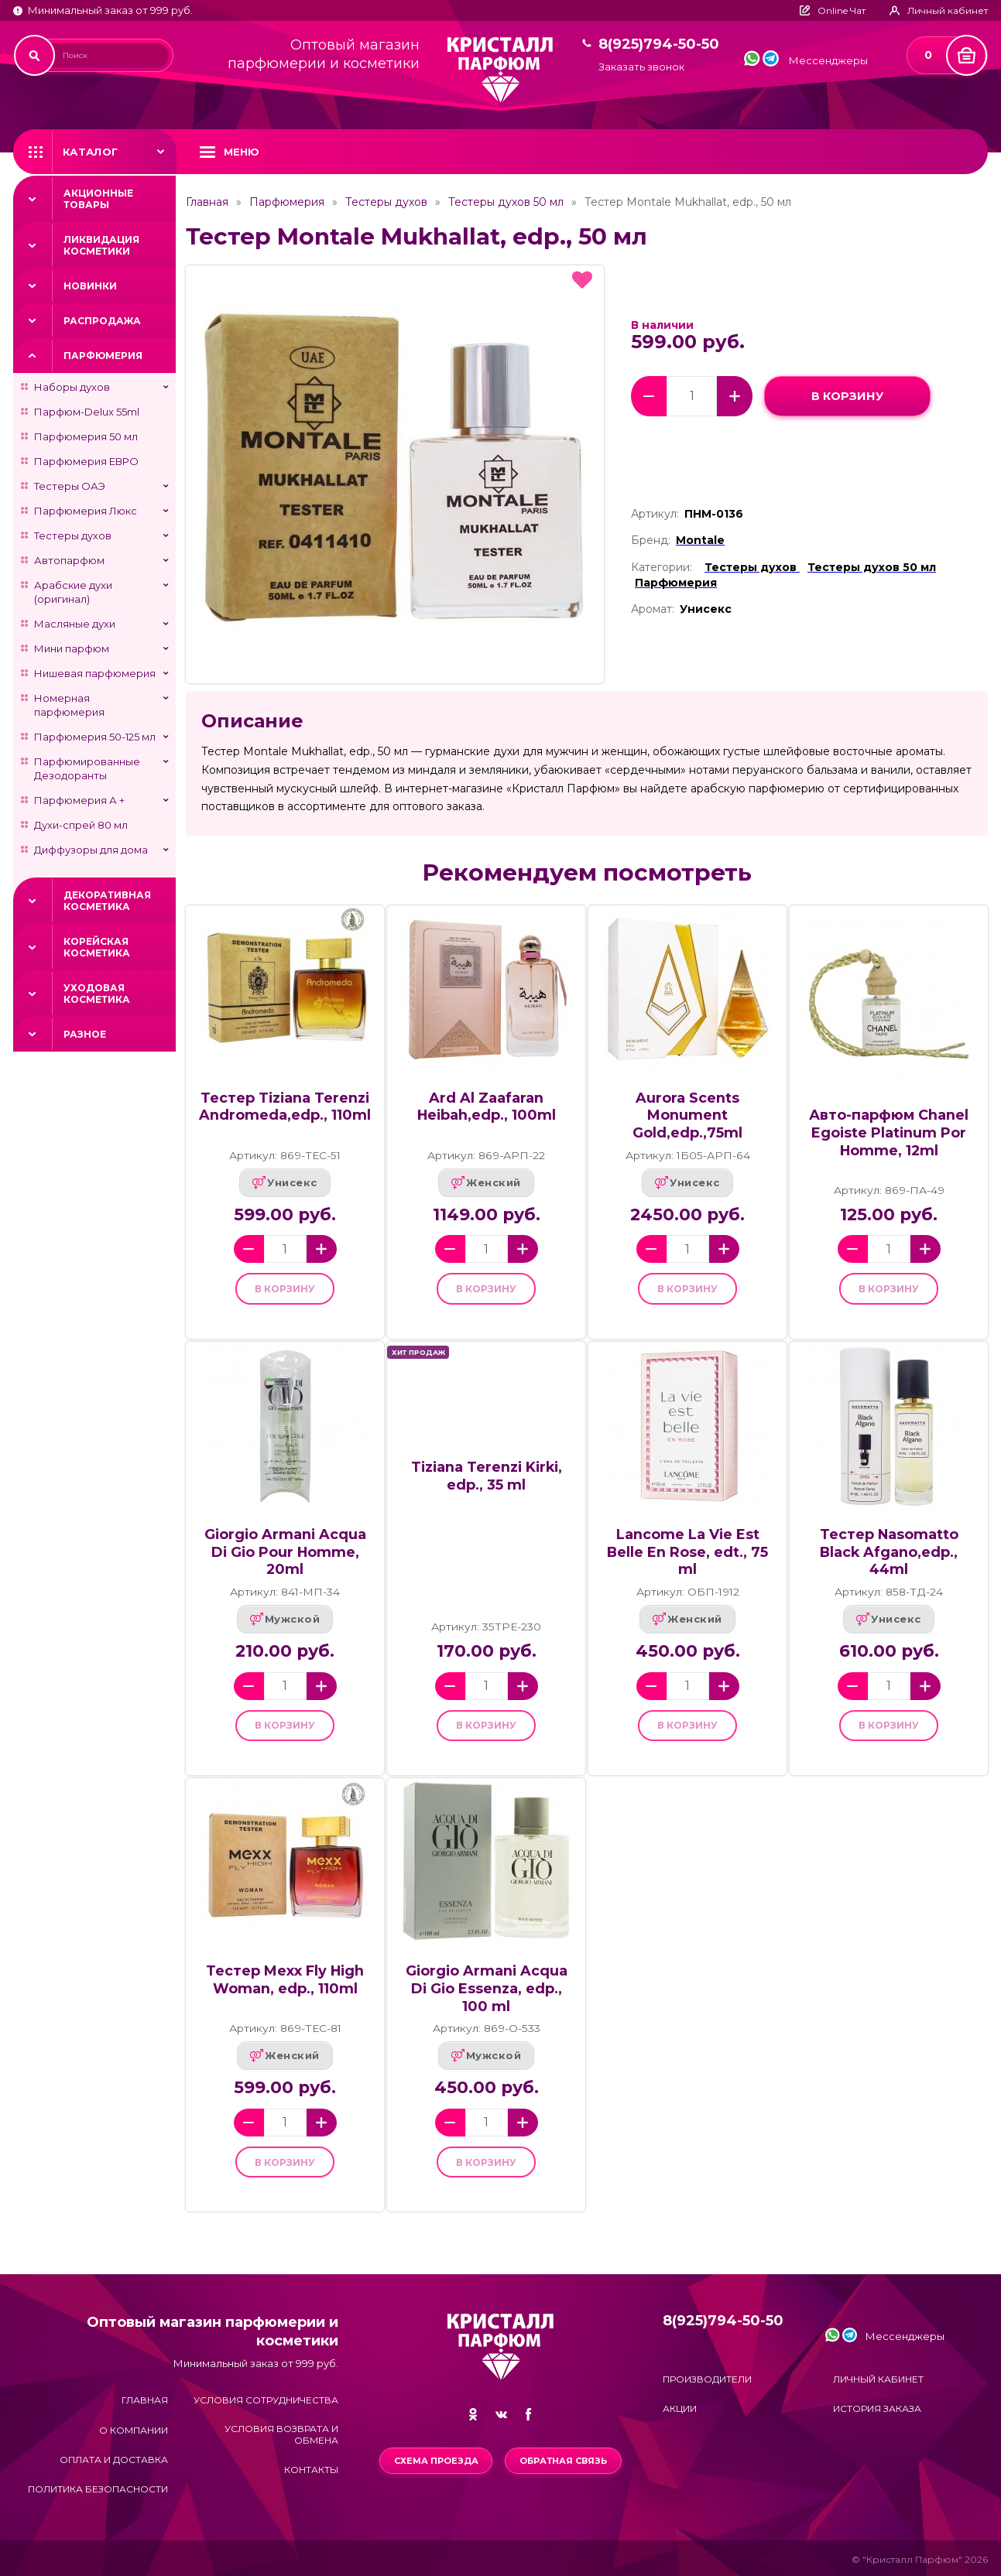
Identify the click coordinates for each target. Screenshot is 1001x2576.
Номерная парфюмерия (69, 705)
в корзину (847, 395)
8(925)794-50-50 (658, 44)
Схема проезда (434, 2461)
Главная (207, 202)
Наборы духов (72, 387)
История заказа (877, 2408)
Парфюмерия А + (79, 800)
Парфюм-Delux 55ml (86, 411)
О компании (133, 2430)
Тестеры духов (72, 535)
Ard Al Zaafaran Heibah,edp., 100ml (486, 1107)
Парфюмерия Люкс (85, 511)
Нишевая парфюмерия (95, 673)
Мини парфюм (71, 648)
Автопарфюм (69, 560)
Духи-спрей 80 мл (81, 825)
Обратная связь (565, 2461)
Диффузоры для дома (91, 849)
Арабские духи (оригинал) (73, 592)
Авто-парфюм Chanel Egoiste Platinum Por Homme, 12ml (888, 1132)
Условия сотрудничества (266, 2401)
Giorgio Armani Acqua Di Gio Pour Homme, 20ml (285, 1560)
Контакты (311, 2469)
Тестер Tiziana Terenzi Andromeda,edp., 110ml (285, 1107)
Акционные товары (98, 198)
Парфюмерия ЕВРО (86, 461)
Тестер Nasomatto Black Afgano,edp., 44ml (889, 1560)
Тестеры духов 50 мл (506, 202)
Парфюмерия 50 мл (86, 436)
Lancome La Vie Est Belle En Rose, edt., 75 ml (687, 1560)
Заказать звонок (641, 67)
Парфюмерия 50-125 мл (95, 736)
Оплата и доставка (114, 2459)
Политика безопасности (98, 2490)
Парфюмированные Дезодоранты (87, 768)
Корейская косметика (96, 947)
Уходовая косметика (96, 993)
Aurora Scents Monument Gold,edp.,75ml (687, 1115)
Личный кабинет (878, 2379)
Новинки (90, 286)
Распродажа (102, 321)
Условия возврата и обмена (281, 2434)
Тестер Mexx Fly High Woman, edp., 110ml (285, 1996)
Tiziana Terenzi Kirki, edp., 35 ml (486, 1484)
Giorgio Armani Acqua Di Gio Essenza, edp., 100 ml (486, 2004)
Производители (707, 2379)
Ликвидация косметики (101, 245)
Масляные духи (74, 623)
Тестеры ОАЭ (69, 486)
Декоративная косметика (107, 900)
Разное (84, 1034)
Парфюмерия (102, 355)
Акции (680, 2408)
